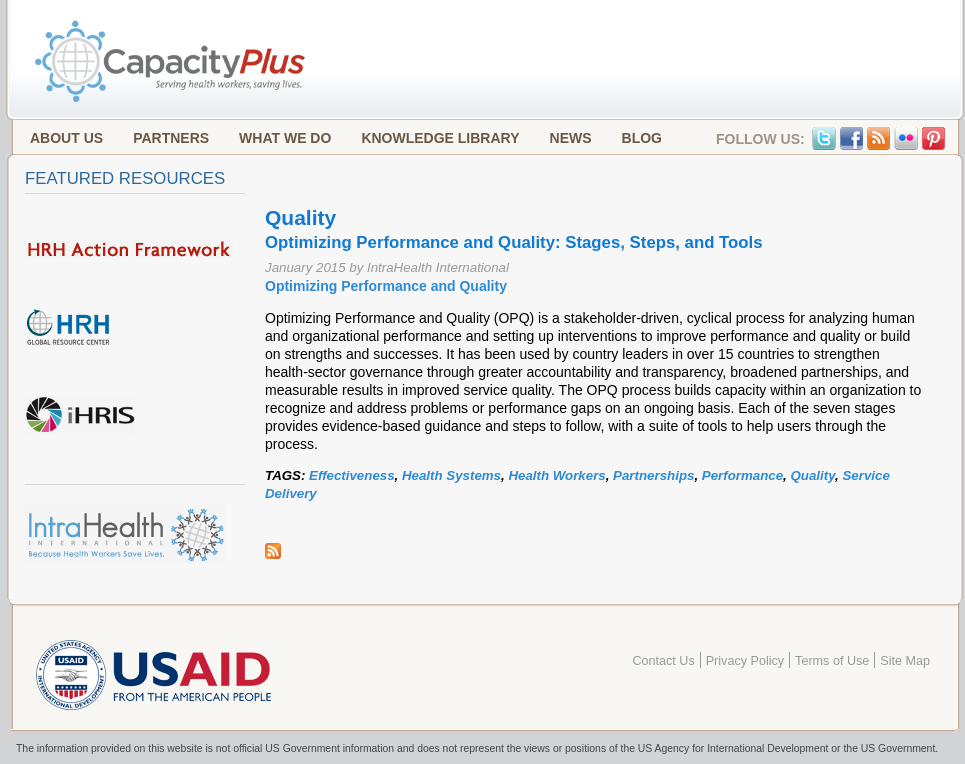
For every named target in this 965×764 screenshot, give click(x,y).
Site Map (905, 661)
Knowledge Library (440, 138)
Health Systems (451, 475)
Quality (812, 475)
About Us (66, 138)
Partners (171, 138)
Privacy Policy (745, 661)
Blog (642, 138)
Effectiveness (352, 475)
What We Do (285, 138)
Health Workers (556, 475)
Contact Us (663, 661)
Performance (742, 475)
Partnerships (653, 475)
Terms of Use (832, 661)
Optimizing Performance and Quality (386, 286)
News (571, 138)
